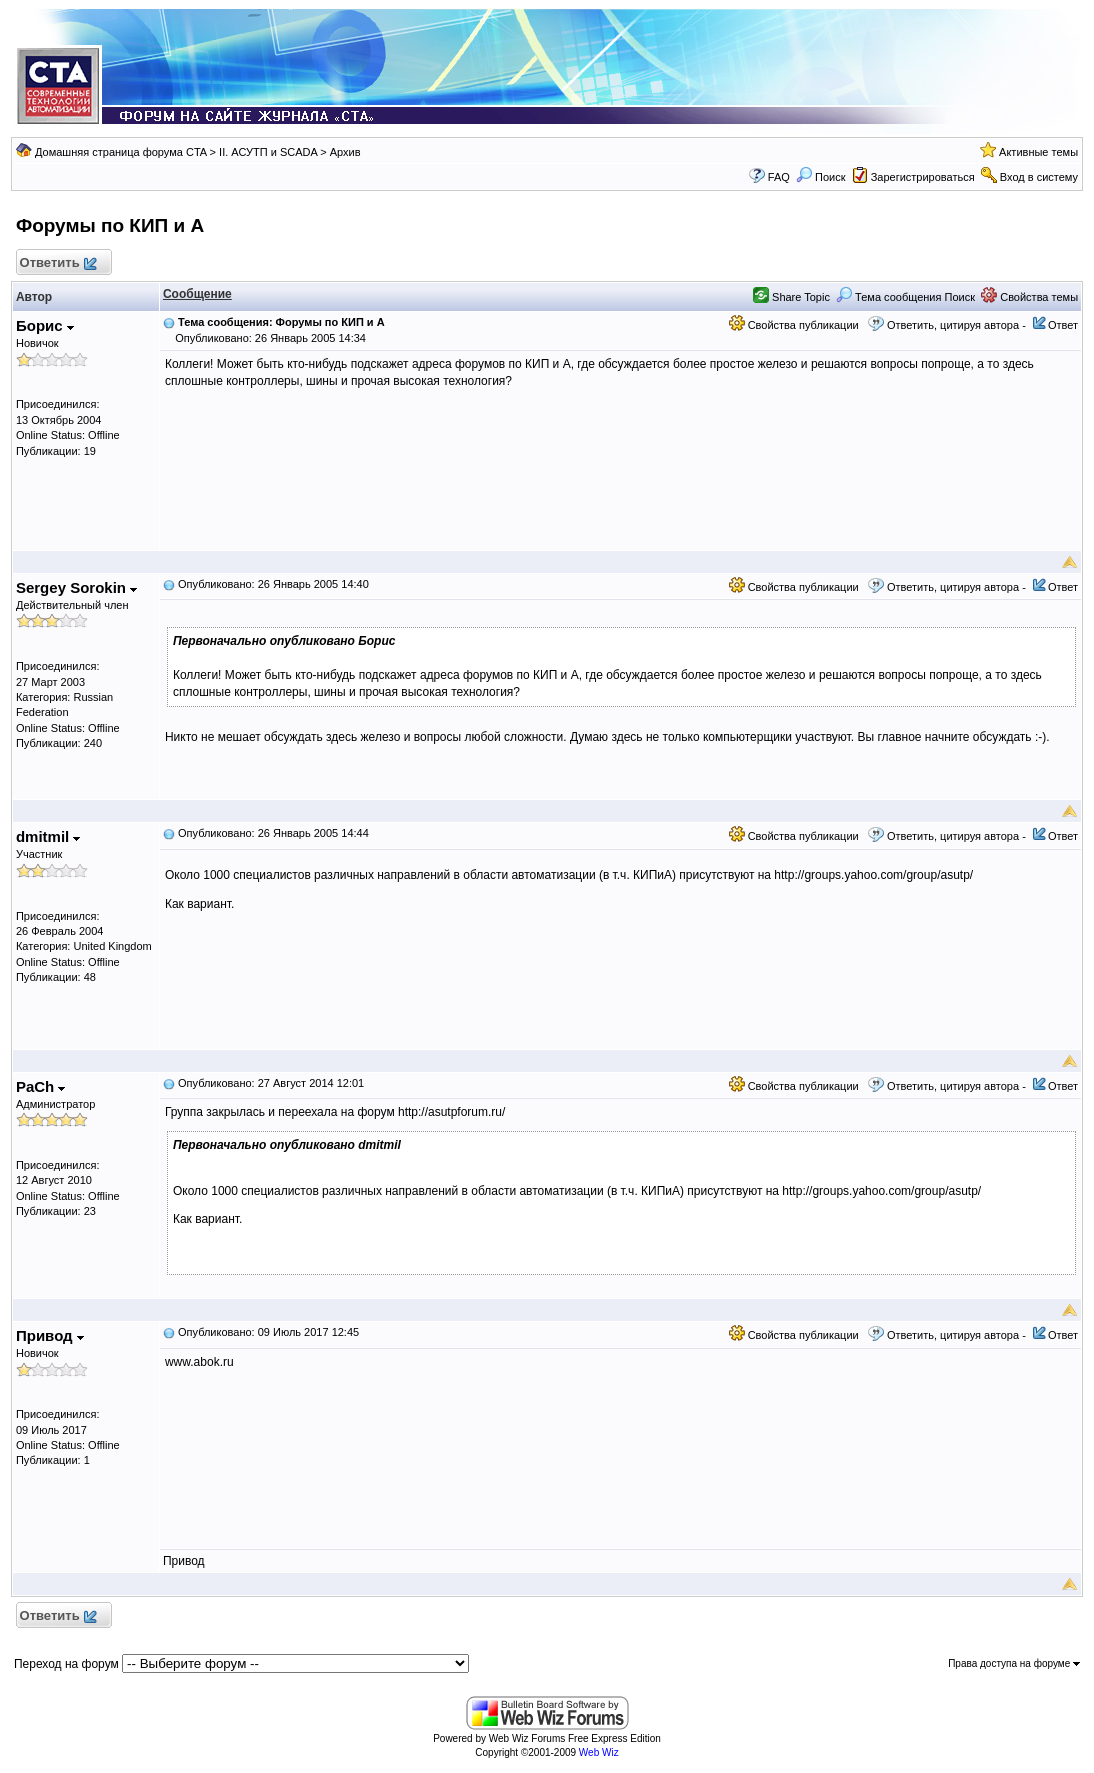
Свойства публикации (794, 325)
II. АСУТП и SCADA (268, 152)
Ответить (57, 263)
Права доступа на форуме (1014, 1663)
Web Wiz (599, 1752)
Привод (50, 1335)
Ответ (1063, 325)
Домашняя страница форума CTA (121, 152)
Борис (45, 325)
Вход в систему (1039, 177)
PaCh (41, 1086)
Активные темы (1038, 152)
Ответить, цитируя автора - (956, 325)
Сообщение (197, 294)
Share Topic (791, 297)
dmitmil (48, 836)
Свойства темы (1029, 297)
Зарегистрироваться (923, 177)
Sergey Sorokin (76, 587)
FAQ (779, 177)
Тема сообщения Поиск (905, 297)
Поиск (821, 177)
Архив (345, 152)
